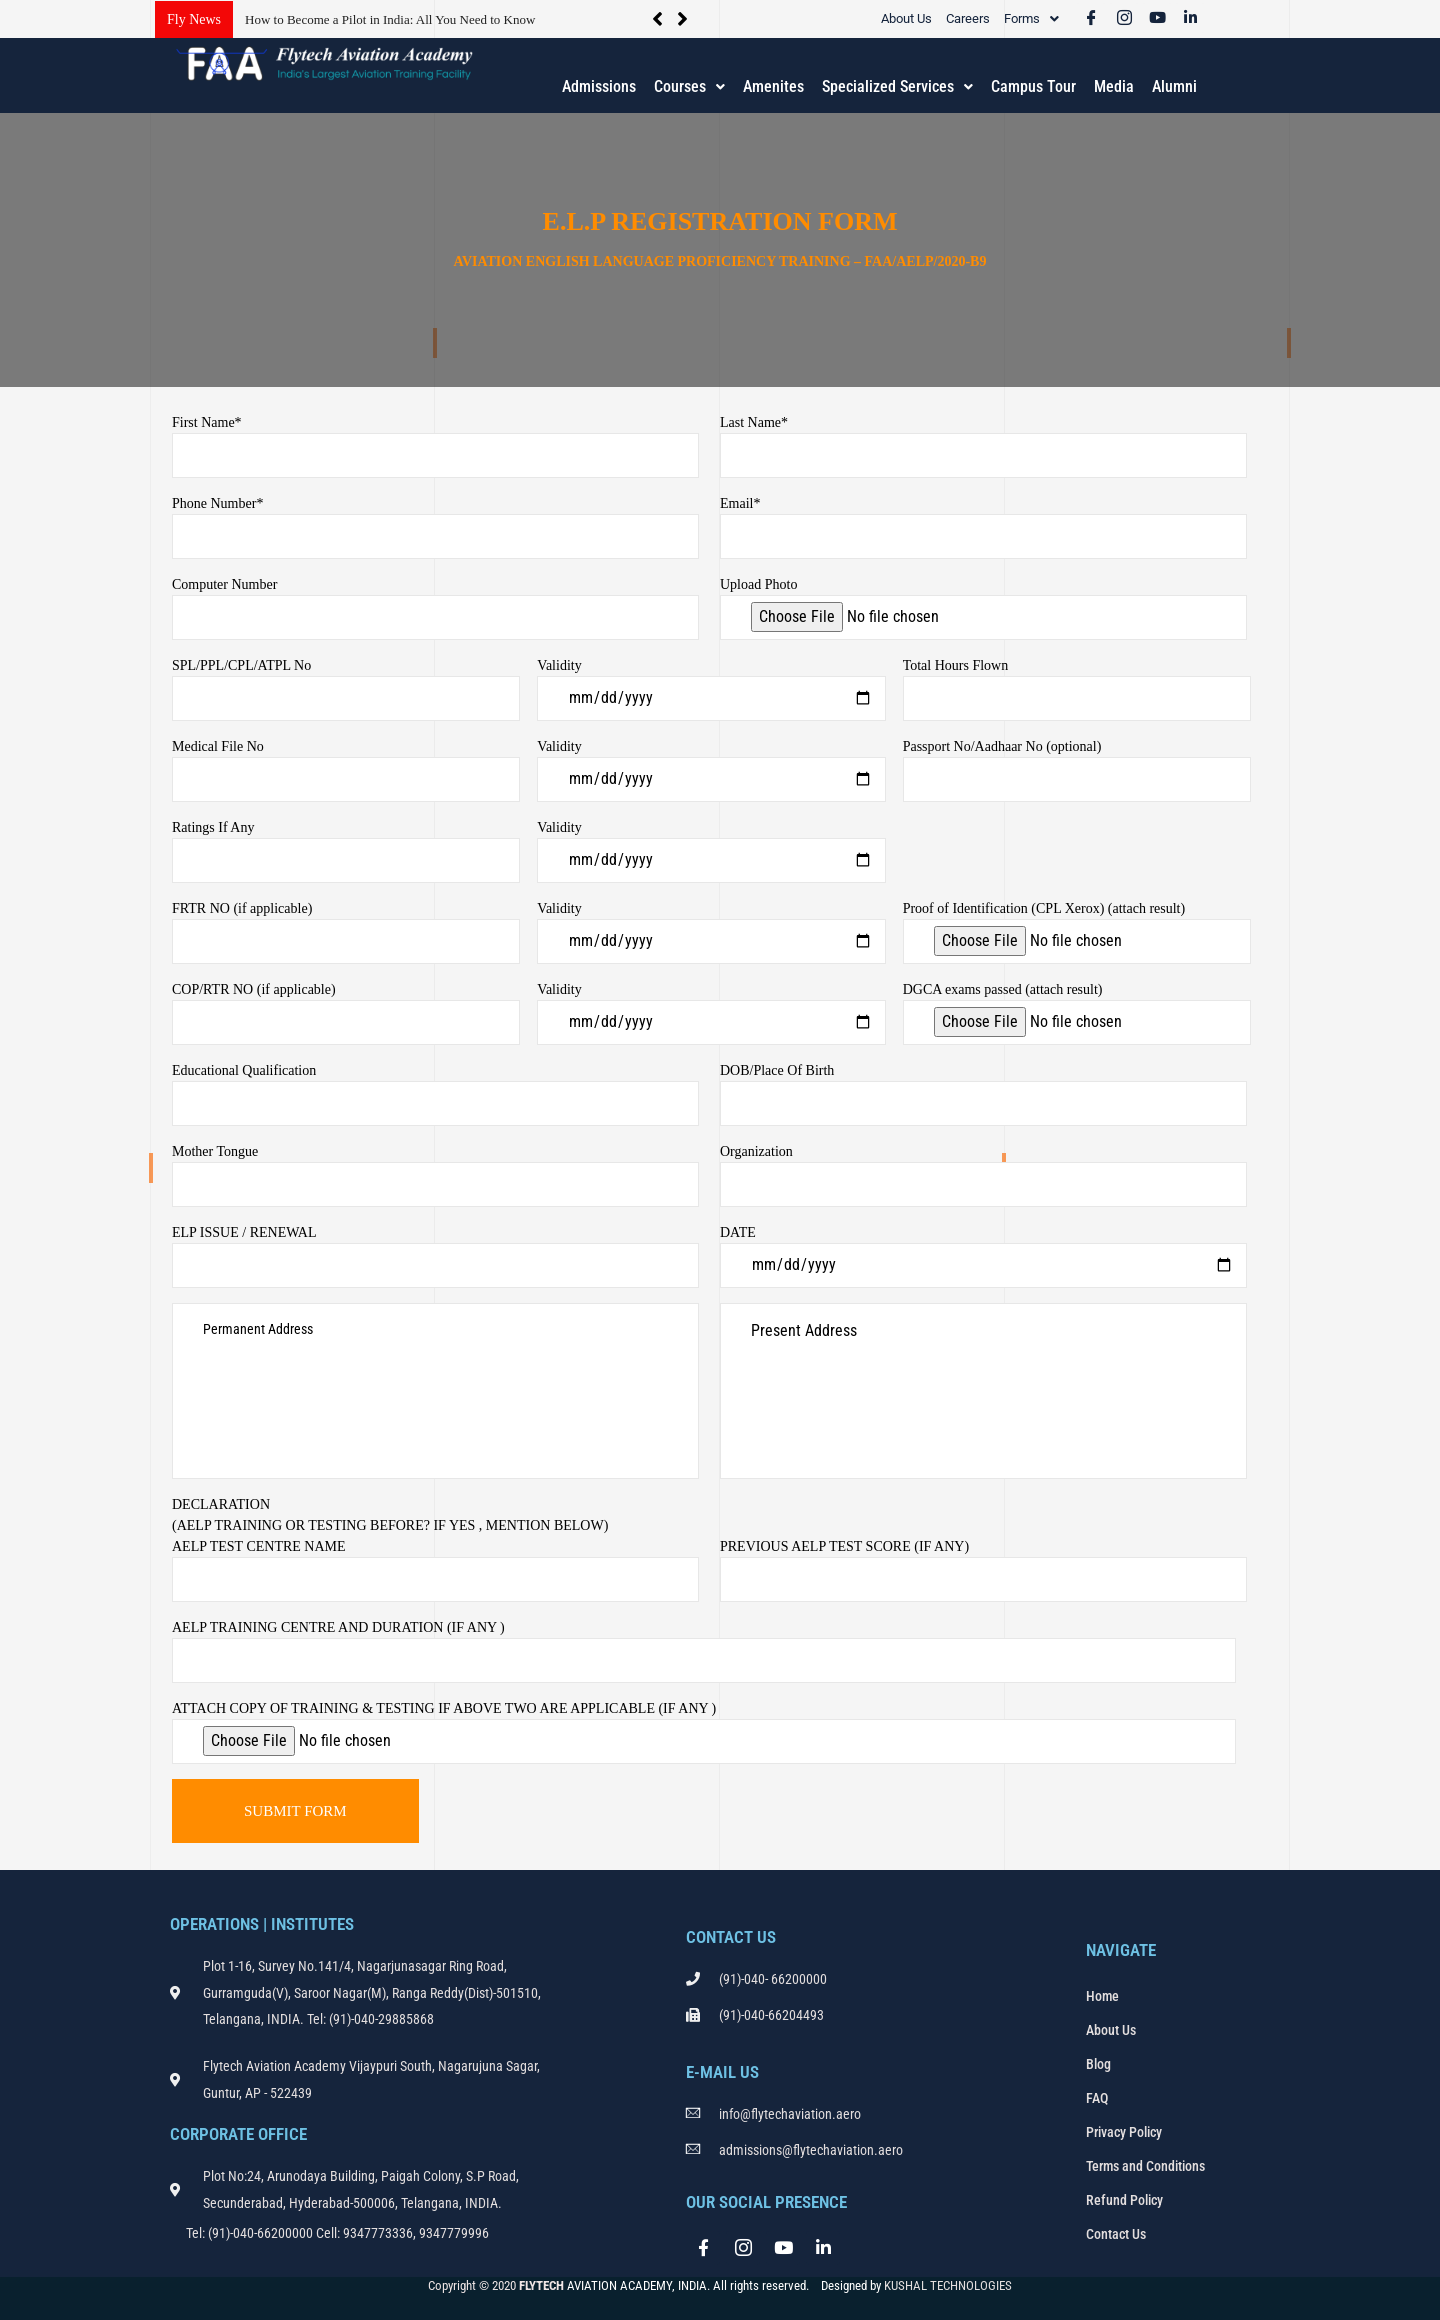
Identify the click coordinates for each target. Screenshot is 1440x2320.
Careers (968, 18)
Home (1102, 1996)
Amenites (773, 86)
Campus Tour (1033, 86)
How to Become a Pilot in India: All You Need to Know (390, 19)
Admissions (599, 86)
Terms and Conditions (1145, 2166)
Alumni (1174, 86)
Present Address (983, 1391)
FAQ (1097, 2098)
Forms (1031, 18)
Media (1114, 86)
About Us (906, 18)
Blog (1098, 2064)
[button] (1031, 18)
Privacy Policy (1124, 2132)
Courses (689, 86)
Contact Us (1116, 2234)
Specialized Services (897, 86)
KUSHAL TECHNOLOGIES (948, 2285)
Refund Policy (1124, 2200)
